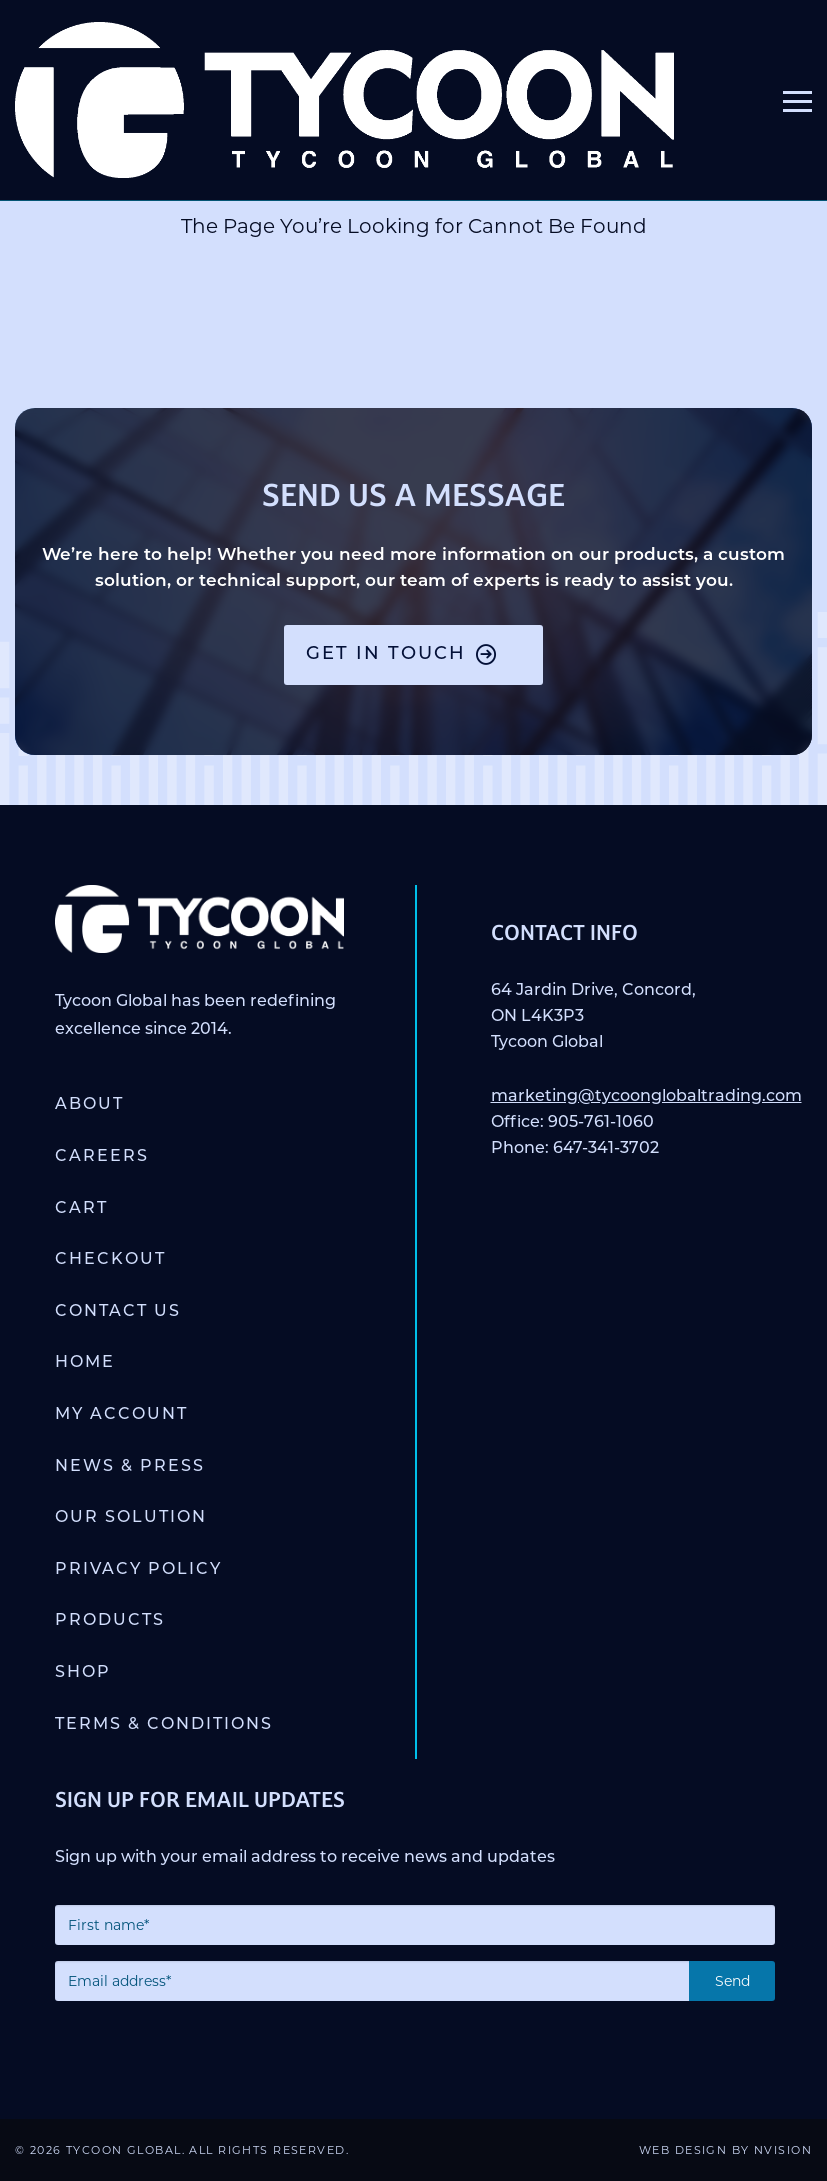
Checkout (110, 1260)
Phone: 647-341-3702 (575, 1149)
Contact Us (118, 1312)
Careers (102, 1157)
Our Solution (131, 1518)
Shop (83, 1673)
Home (85, 1363)
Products (110, 1621)
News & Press (130, 1467)
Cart (81, 1209)
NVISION (783, 2150)
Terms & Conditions (164, 1725)
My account (121, 1415)
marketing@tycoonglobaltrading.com (646, 1097)
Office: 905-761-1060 (572, 1123)
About (89, 1105)
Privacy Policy (138, 1570)
